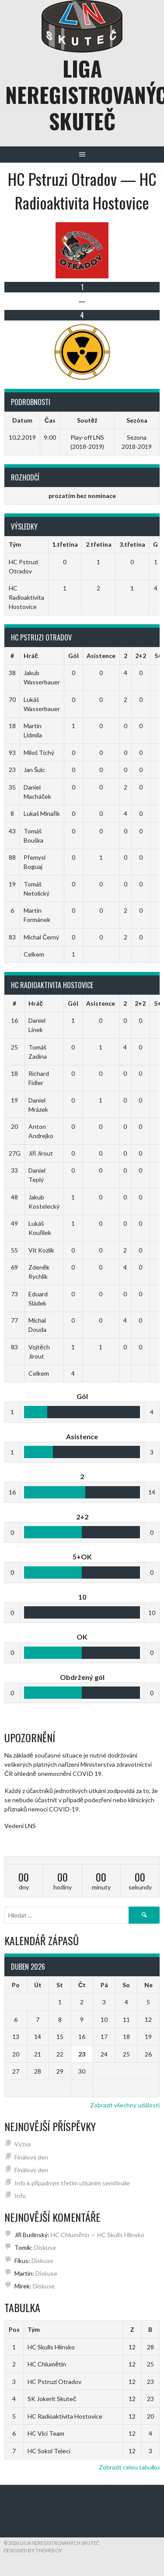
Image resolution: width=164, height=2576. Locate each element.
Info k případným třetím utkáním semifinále (72, 2183)
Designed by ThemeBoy (32, 2550)
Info (20, 2195)
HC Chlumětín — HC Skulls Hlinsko (97, 2234)
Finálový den (31, 2157)
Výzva (22, 2144)
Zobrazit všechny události (125, 2105)
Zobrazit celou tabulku (129, 2467)
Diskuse (45, 2247)
